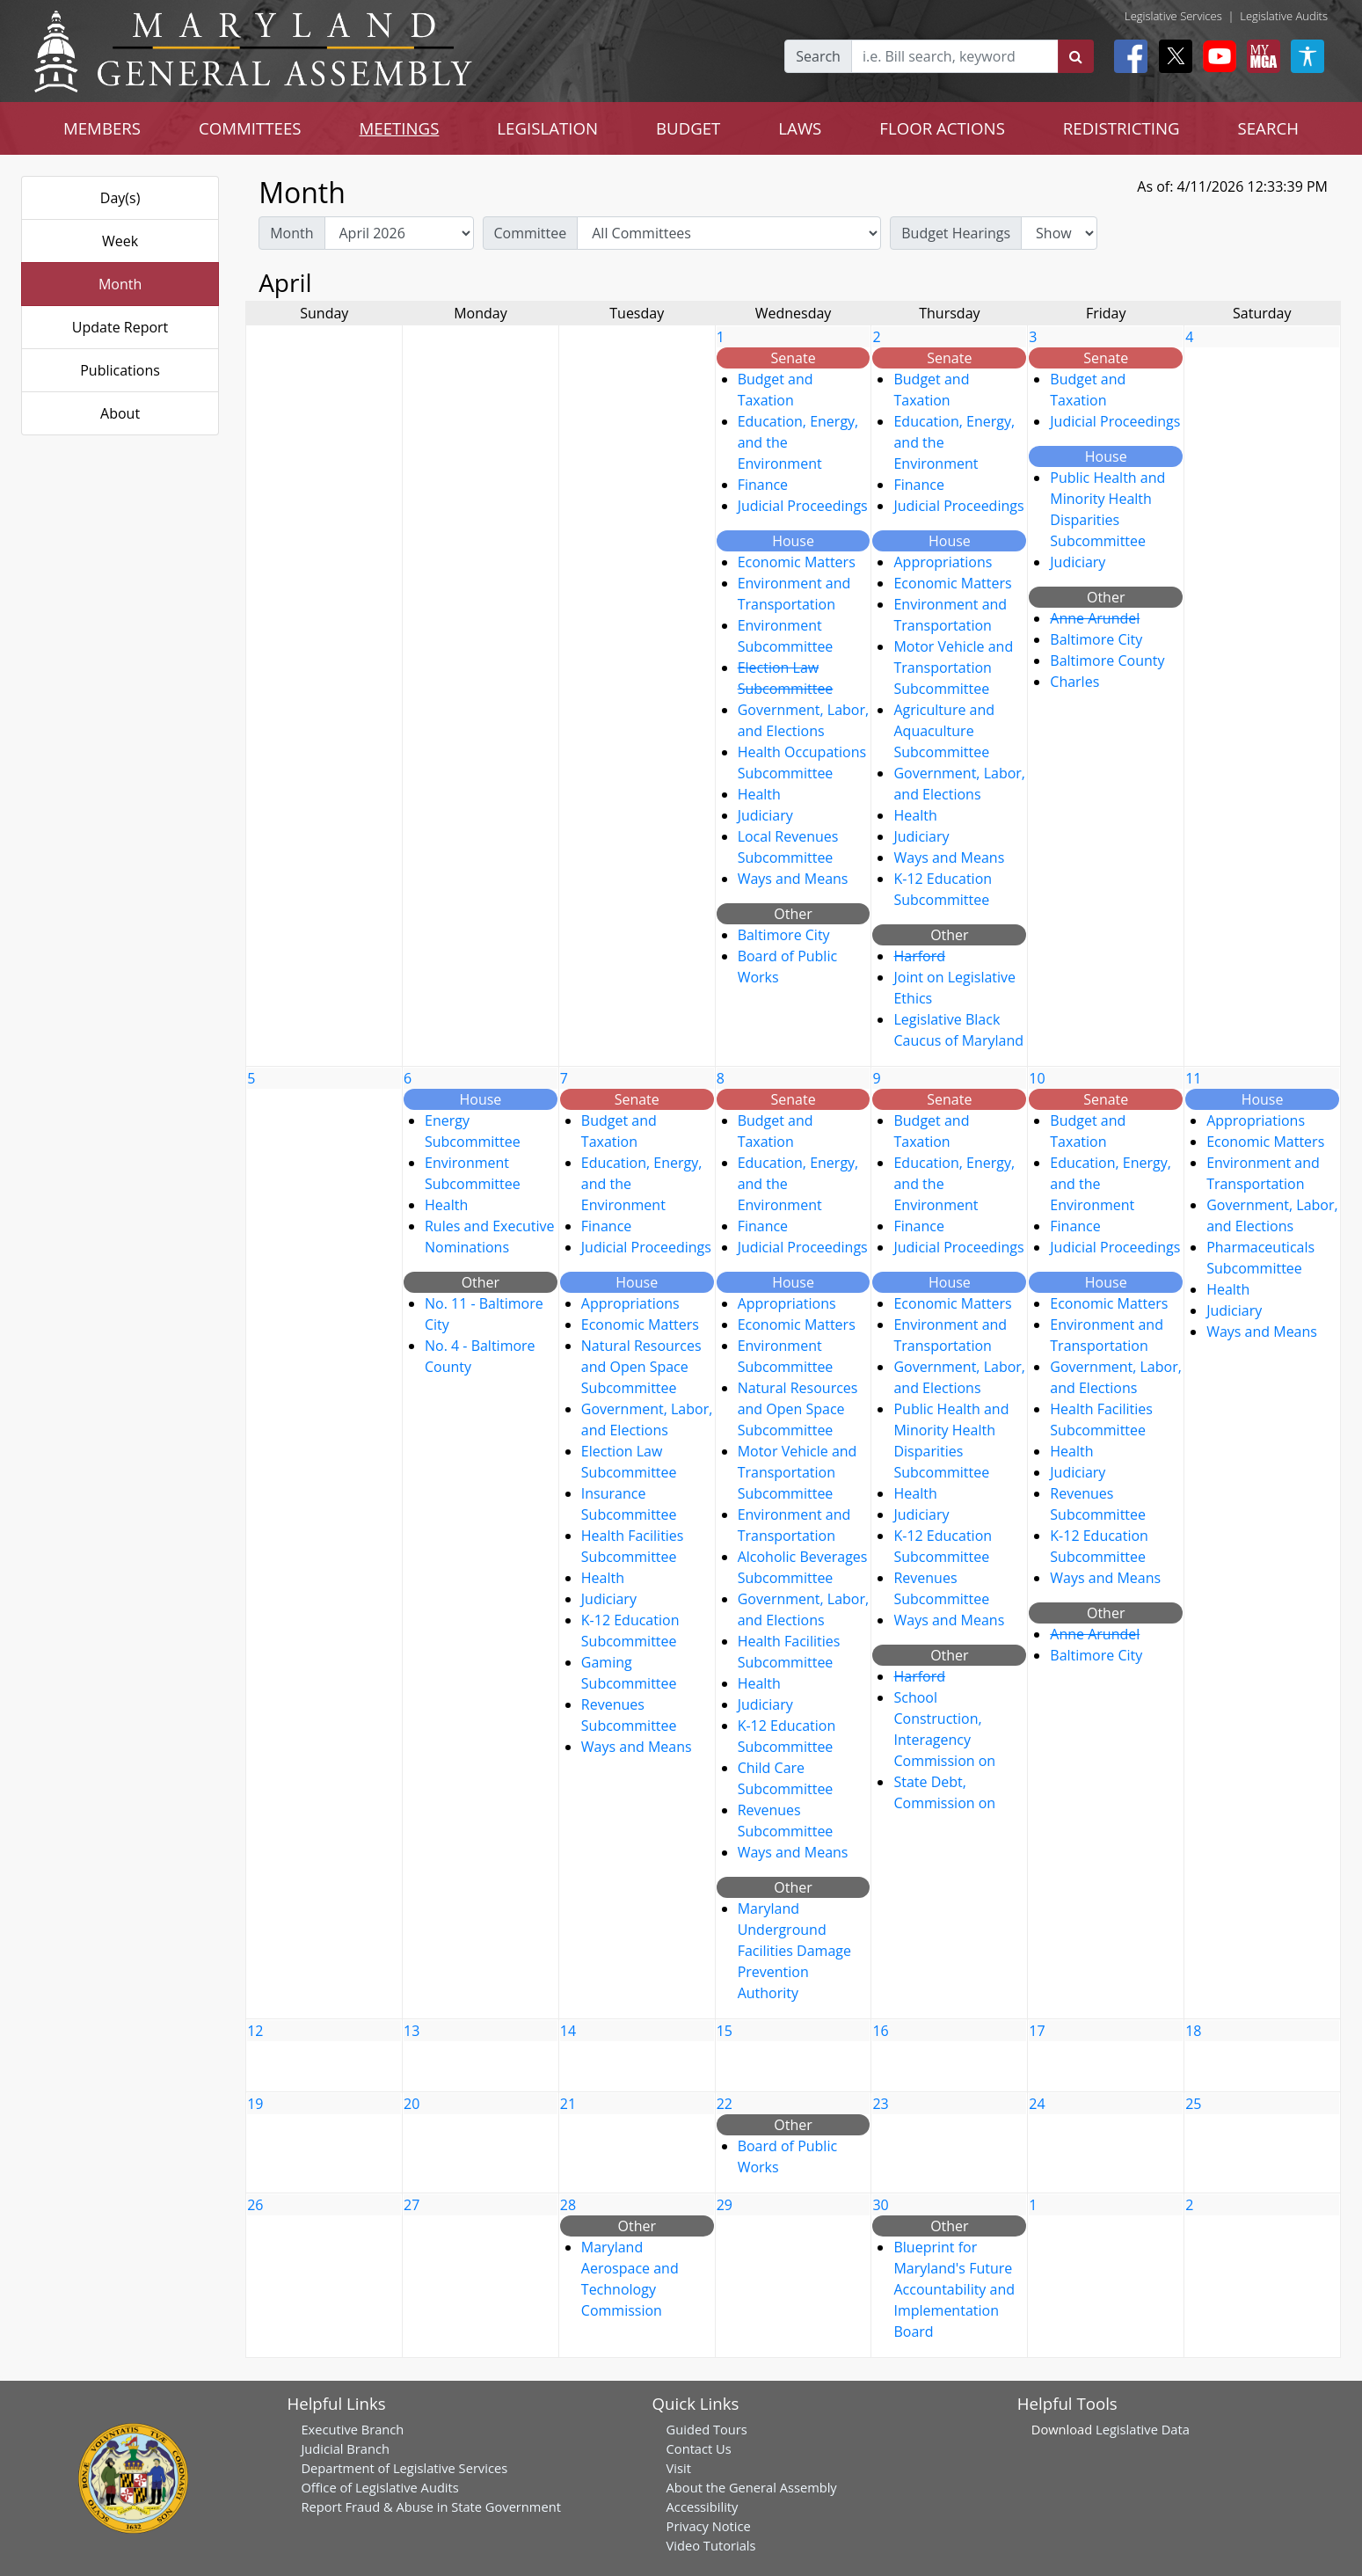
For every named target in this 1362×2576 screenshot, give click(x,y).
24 (1037, 2103)
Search (818, 56)
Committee (530, 233)
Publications (120, 370)
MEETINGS (400, 128)
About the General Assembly (751, 2487)
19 (255, 2103)
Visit (678, 2468)
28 (568, 2205)
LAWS (799, 128)
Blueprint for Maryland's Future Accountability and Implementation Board (954, 2289)
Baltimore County (1107, 660)
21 (568, 2103)
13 (411, 2030)
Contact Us (699, 2448)
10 (1037, 1078)
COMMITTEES (250, 128)
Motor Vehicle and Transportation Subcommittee (953, 667)
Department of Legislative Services (404, 2468)
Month (120, 284)
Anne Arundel (1095, 618)
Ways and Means (793, 878)
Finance (763, 484)
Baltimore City (784, 935)
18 (1193, 2030)
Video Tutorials (711, 2545)
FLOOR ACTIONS (942, 128)
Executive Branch (352, 2429)
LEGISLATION (547, 128)
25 (1193, 2103)
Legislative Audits (1284, 16)
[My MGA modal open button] (1260, 56)
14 (568, 2030)
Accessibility (702, 2506)
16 (880, 2030)
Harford (919, 956)
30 (880, 2205)
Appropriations (942, 562)
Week (120, 241)
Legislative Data (1143, 2429)
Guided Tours (706, 2429)
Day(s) (120, 198)
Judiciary (765, 815)
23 (880, 2103)
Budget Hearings (955, 233)
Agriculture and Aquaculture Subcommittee (943, 731)
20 (411, 2103)
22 (724, 2103)
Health (759, 794)
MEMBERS (102, 128)
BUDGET (688, 128)
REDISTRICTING (1121, 128)
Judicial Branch (345, 2448)
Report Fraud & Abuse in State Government (430, 2506)
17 (1037, 2030)
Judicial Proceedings (803, 505)
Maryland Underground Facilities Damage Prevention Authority (794, 1951)
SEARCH (1268, 128)
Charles (1074, 681)
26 (255, 2205)
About (120, 413)
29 (724, 2205)
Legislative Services (1173, 16)
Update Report (120, 327)
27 (411, 2205)
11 (1193, 1078)
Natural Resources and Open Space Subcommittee (641, 1366)
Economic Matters (797, 562)
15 (724, 2030)
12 (255, 2030)
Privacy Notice (708, 2526)
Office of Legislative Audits (379, 2487)
